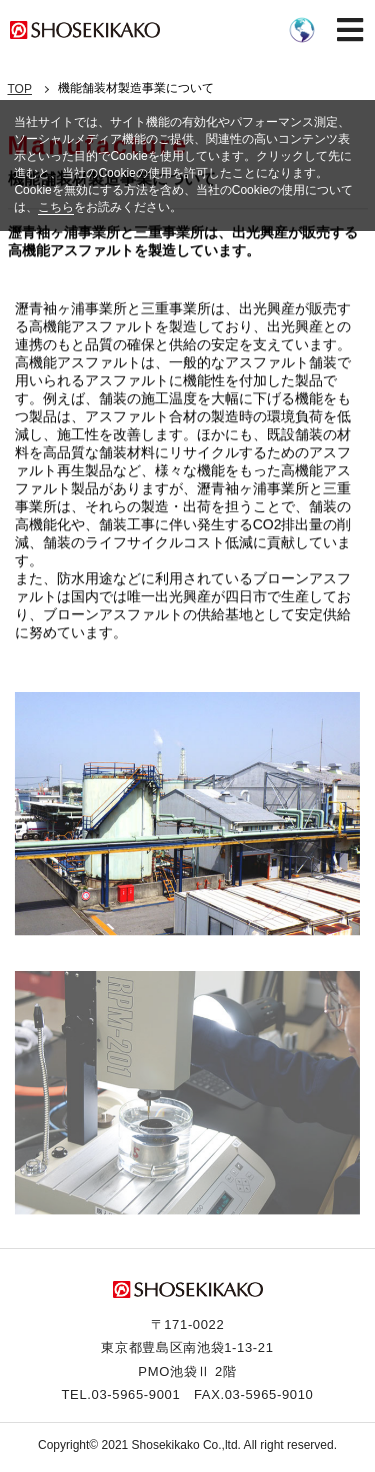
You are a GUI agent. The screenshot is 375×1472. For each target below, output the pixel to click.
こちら (56, 207)
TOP (20, 89)
